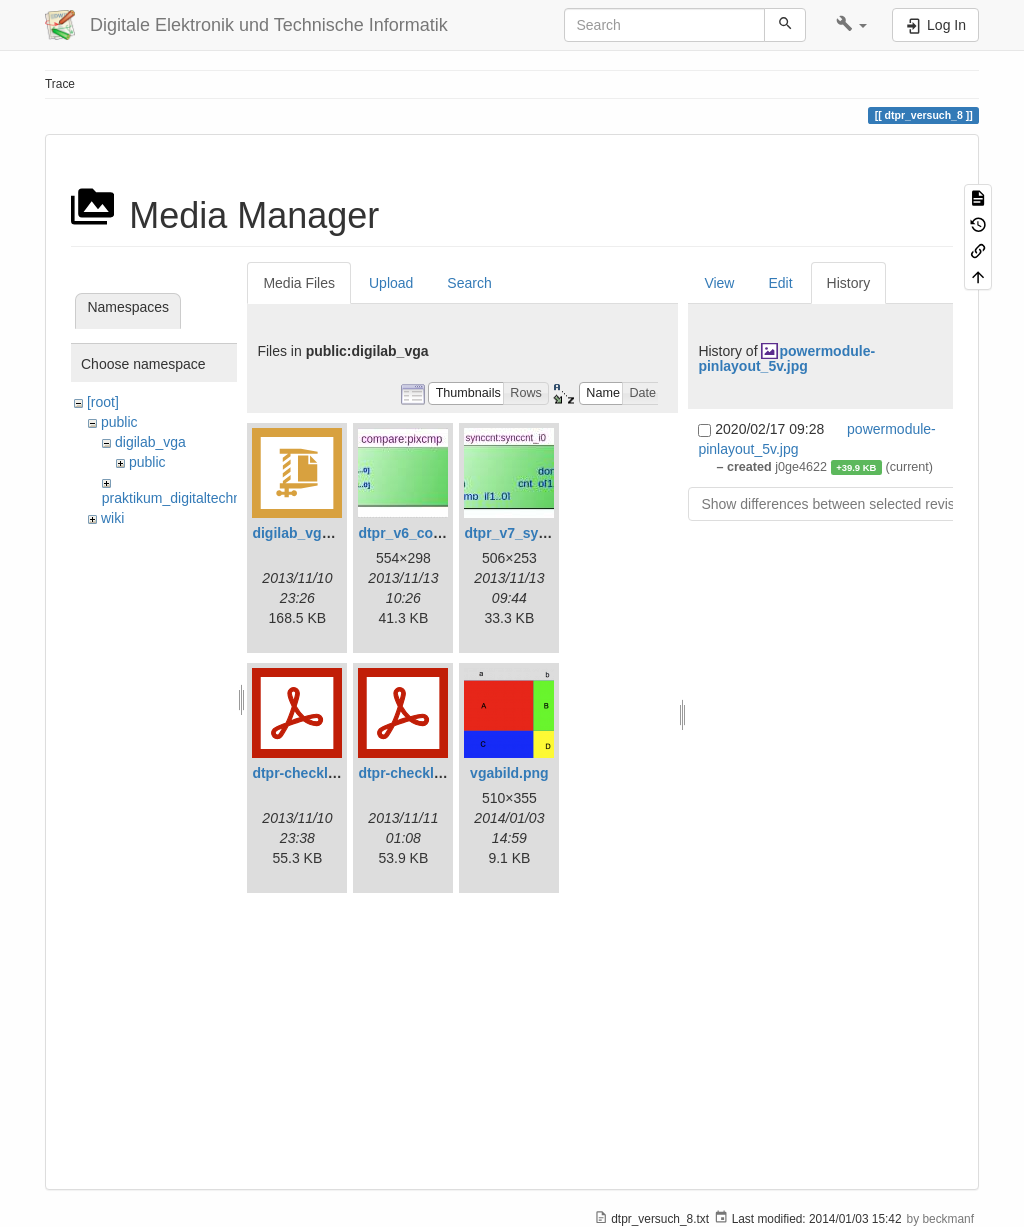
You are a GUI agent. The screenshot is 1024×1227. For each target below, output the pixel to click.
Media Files (299, 283)
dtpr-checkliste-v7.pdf (430, 773)
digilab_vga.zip (302, 533)
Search (469, 283)
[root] (103, 402)
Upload (391, 283)
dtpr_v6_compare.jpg (429, 533)
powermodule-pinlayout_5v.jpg (786, 358)
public (119, 422)
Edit (780, 283)
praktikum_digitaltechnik (176, 498)
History (849, 283)
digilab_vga (150, 442)
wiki (112, 518)
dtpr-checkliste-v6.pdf (324, 773)
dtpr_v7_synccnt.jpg (532, 533)
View (719, 283)
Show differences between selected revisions (840, 504)
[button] (851, 25)
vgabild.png (509, 773)
